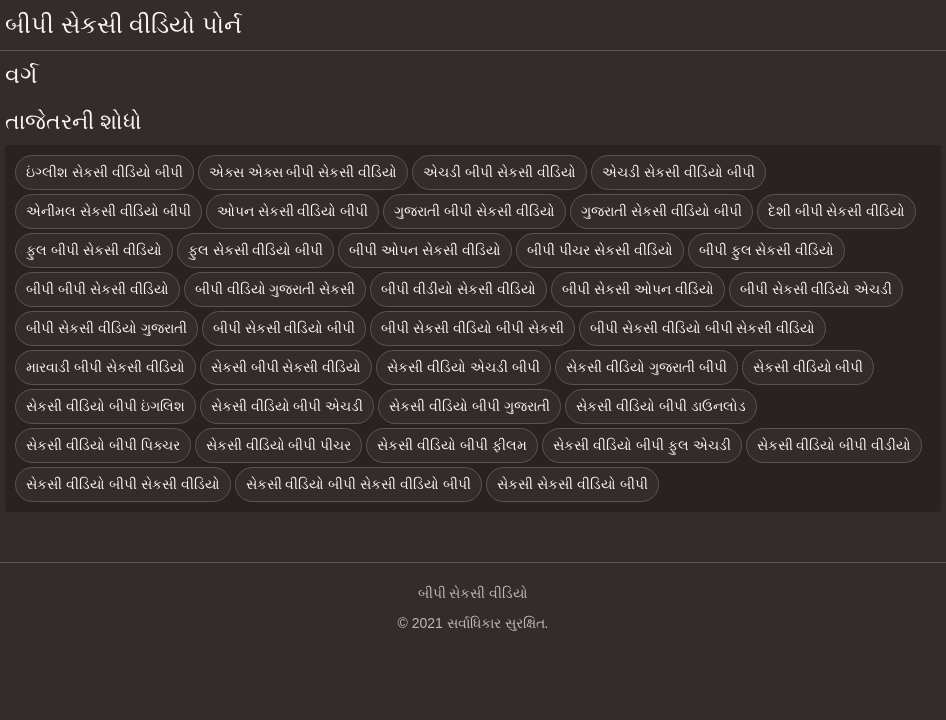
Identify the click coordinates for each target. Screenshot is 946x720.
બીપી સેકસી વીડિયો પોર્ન (123, 24)
